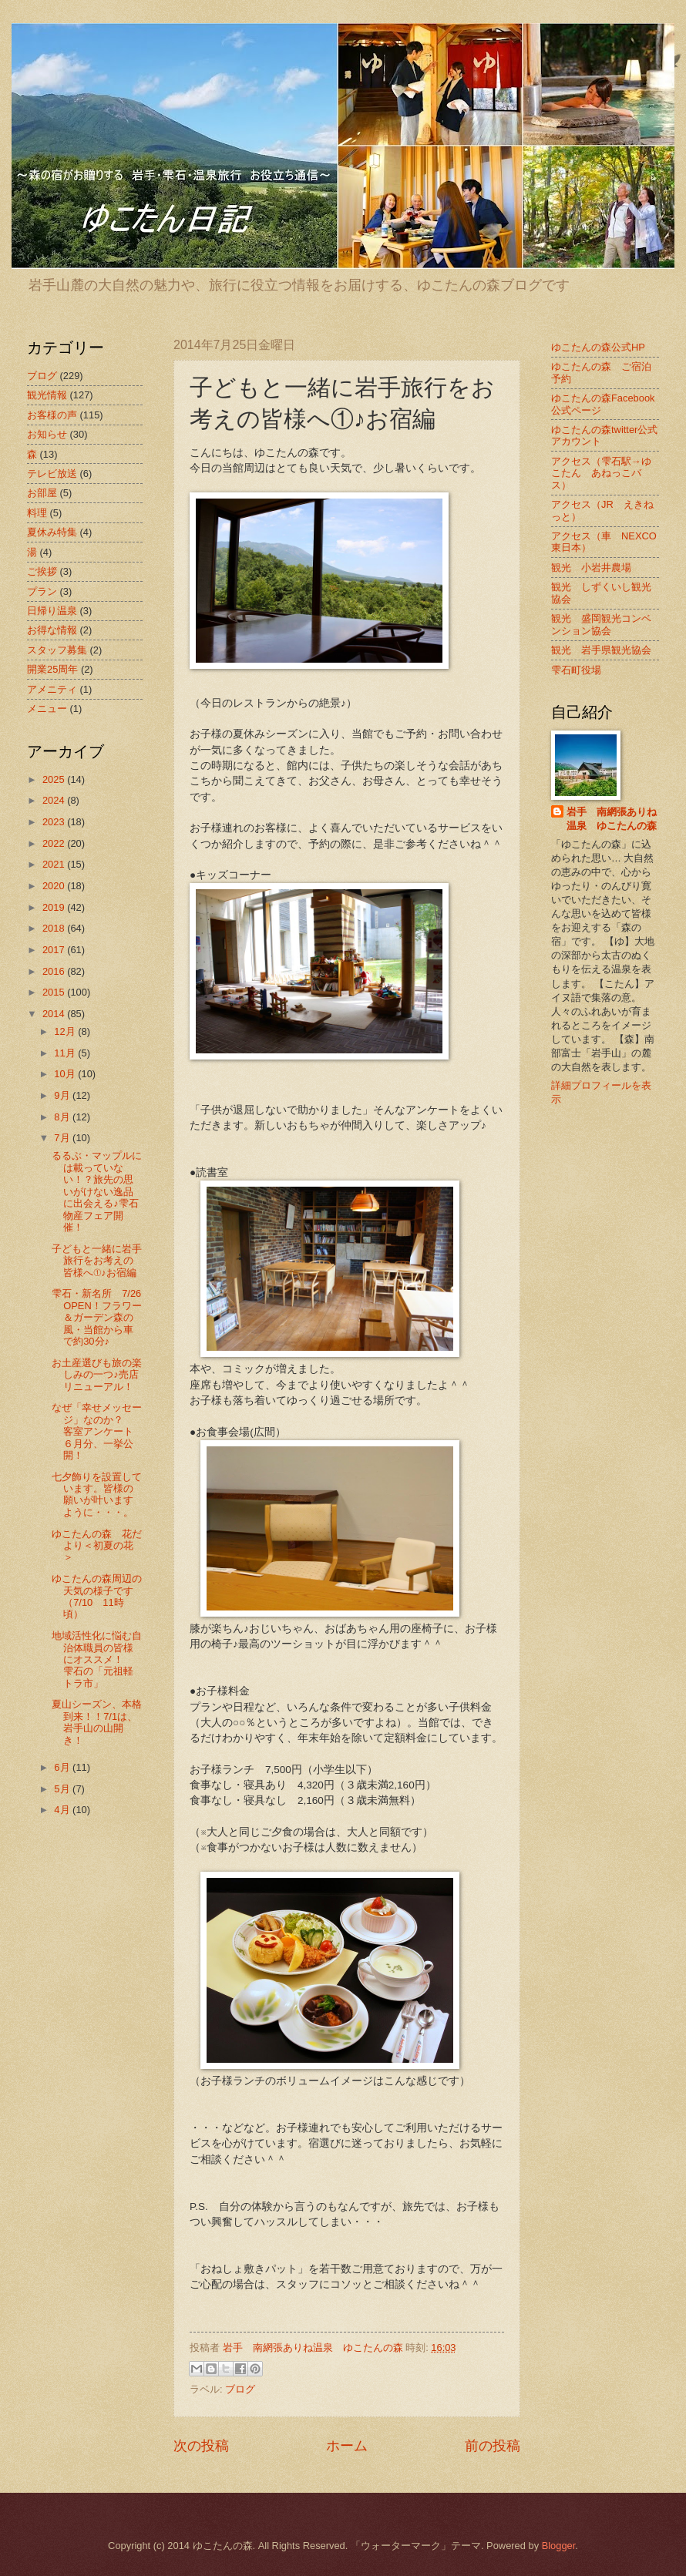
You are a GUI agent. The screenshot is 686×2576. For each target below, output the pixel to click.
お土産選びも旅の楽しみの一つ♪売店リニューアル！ (97, 1374)
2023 (54, 822)
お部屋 (42, 493)
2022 (54, 843)
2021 (54, 864)
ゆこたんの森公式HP (598, 347)
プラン (42, 591)
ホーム (347, 2445)
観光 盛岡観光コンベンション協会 (601, 624)
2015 (54, 992)
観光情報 (47, 395)
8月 (63, 1117)
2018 (54, 928)
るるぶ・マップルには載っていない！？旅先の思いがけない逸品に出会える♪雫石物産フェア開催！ (97, 1191)
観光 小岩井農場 (591, 567)
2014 (54, 1013)
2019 (54, 907)
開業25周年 (52, 669)
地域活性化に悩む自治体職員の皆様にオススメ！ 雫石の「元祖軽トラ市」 (97, 1659)
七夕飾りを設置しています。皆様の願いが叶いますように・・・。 (97, 1494)
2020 (54, 886)
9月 (63, 1095)
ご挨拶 (42, 571)
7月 (63, 1138)
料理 (37, 513)
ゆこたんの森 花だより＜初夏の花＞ (97, 1545)
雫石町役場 (576, 670)
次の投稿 (201, 2445)
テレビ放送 (52, 473)
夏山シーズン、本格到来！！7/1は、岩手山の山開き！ (97, 1721)
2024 (54, 800)
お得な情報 (52, 630)
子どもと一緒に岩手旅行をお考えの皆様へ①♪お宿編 (97, 1260)
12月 (66, 1031)
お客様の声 (52, 415)
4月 (63, 1809)
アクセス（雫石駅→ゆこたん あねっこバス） (601, 473)
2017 (54, 950)
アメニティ (52, 689)
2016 (54, 971)
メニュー (47, 708)
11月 (66, 1053)
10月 (66, 1074)
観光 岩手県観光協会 (601, 650)
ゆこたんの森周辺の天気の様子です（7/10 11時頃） (97, 1596)
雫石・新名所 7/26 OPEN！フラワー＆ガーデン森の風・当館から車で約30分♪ (101, 1317)
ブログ (240, 2389)
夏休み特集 (52, 532)
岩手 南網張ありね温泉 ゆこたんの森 (612, 818)
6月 (63, 1767)
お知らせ (47, 434)
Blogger (559, 2545)
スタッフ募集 (57, 650)
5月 (63, 1789)
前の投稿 (492, 2445)
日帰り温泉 (52, 610)
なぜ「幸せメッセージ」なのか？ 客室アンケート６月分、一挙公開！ (97, 1431)
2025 (54, 779)
